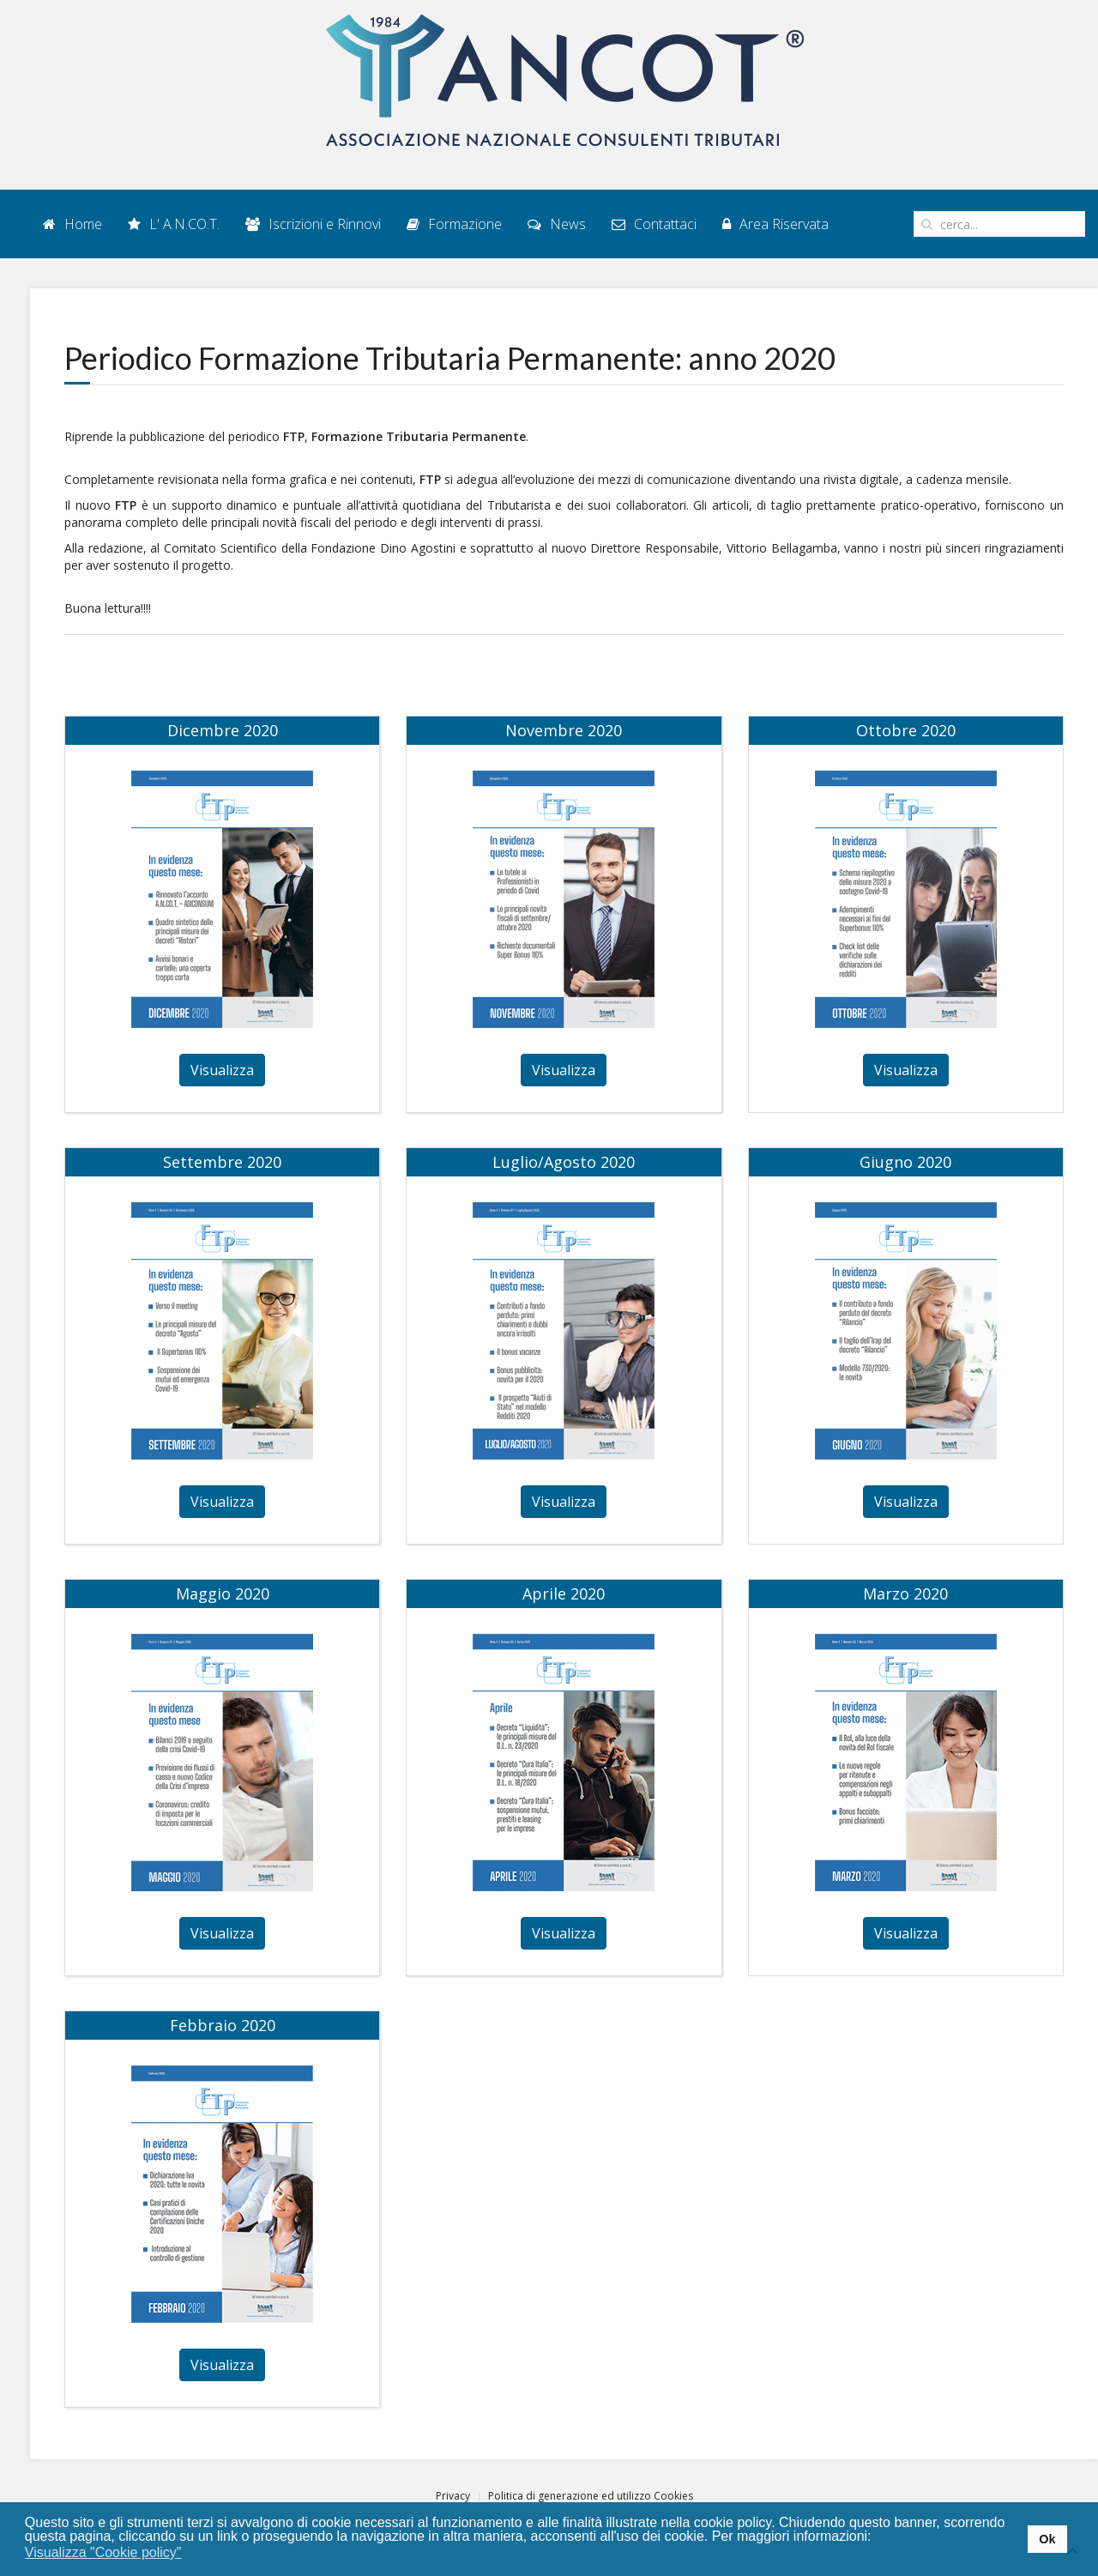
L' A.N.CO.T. (174, 224)
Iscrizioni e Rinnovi (313, 224)
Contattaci (654, 224)
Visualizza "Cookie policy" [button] (103, 2552)
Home (72, 224)
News (557, 224)
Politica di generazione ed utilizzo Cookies (590, 2495)
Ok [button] (1047, 2539)
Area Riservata (775, 224)
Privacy (453, 2495)
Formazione (454, 224)
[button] (192, 2553)
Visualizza (222, 1070)
